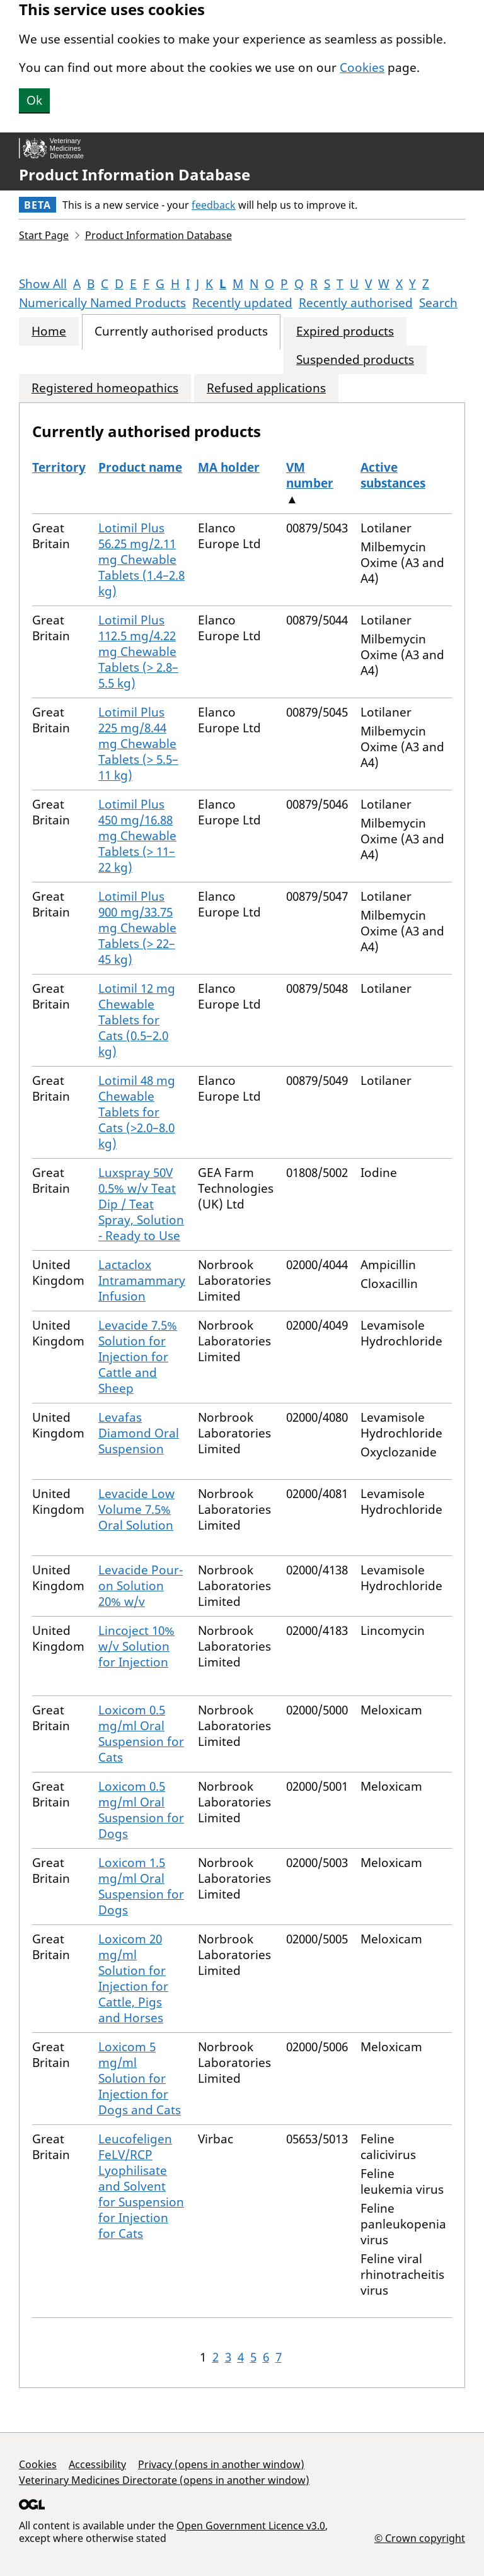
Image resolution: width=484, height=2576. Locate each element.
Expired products (345, 331)
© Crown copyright (419, 2537)
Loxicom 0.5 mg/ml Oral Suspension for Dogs (141, 1810)
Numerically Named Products (102, 303)
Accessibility (97, 2464)
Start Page (44, 235)
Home (49, 331)
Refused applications (266, 388)
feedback (214, 205)
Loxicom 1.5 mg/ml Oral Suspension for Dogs (141, 1886)
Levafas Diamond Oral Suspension (138, 1433)
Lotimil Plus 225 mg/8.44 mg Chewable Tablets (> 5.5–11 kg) (138, 743)
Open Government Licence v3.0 (250, 2525)
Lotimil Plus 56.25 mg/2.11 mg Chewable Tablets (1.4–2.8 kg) (141, 559)
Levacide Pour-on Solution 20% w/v (140, 1586)
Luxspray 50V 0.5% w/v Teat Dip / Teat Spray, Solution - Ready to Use (141, 1204)
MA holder (229, 467)
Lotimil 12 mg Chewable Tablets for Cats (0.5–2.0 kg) (136, 1020)
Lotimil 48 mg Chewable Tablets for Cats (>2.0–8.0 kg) (136, 1112)
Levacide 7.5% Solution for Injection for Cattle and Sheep (137, 1356)
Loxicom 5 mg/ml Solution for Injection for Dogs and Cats (139, 2078)
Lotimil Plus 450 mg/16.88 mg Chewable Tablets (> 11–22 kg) (137, 835)
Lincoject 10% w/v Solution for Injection (136, 1646)
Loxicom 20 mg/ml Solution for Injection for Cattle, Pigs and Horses (133, 1978)
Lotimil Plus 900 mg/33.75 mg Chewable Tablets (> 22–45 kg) (137, 928)
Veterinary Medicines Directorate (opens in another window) (164, 2480)
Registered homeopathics (105, 388)
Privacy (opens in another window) (221, 2464)
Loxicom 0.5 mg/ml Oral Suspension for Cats (141, 1733)
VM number (309, 475)
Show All (43, 284)
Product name (140, 467)
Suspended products (355, 360)
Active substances (392, 475)
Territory (59, 467)
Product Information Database (134, 174)
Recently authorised (356, 303)
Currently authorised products (181, 331)
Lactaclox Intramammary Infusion (141, 1280)
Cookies (362, 67)
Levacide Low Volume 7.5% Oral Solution (136, 1509)
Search (438, 303)
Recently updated (242, 303)
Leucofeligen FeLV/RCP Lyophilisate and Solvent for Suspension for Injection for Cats (141, 2186)
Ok (34, 100)
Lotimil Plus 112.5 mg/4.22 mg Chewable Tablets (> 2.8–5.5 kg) (138, 651)
